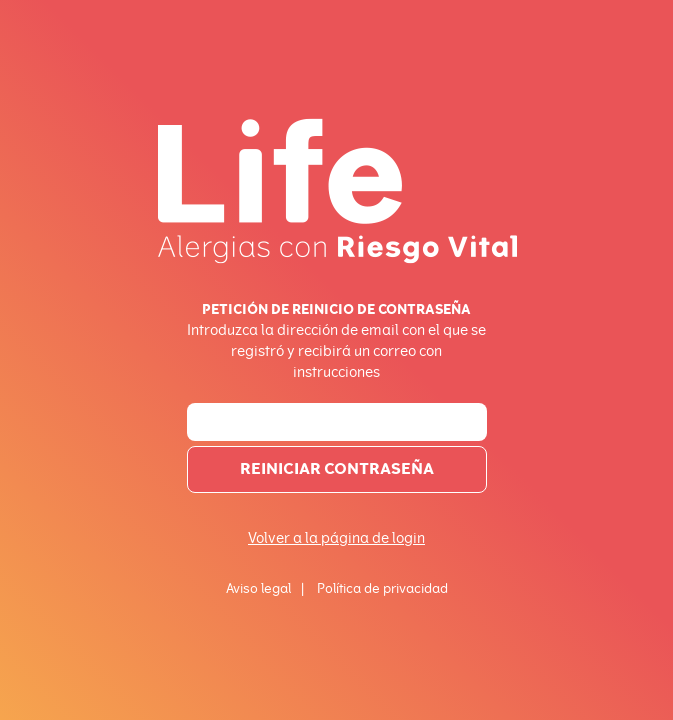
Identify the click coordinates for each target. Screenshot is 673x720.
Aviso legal (258, 588)
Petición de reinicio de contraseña (336, 309)
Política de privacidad (382, 588)
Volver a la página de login (336, 538)
